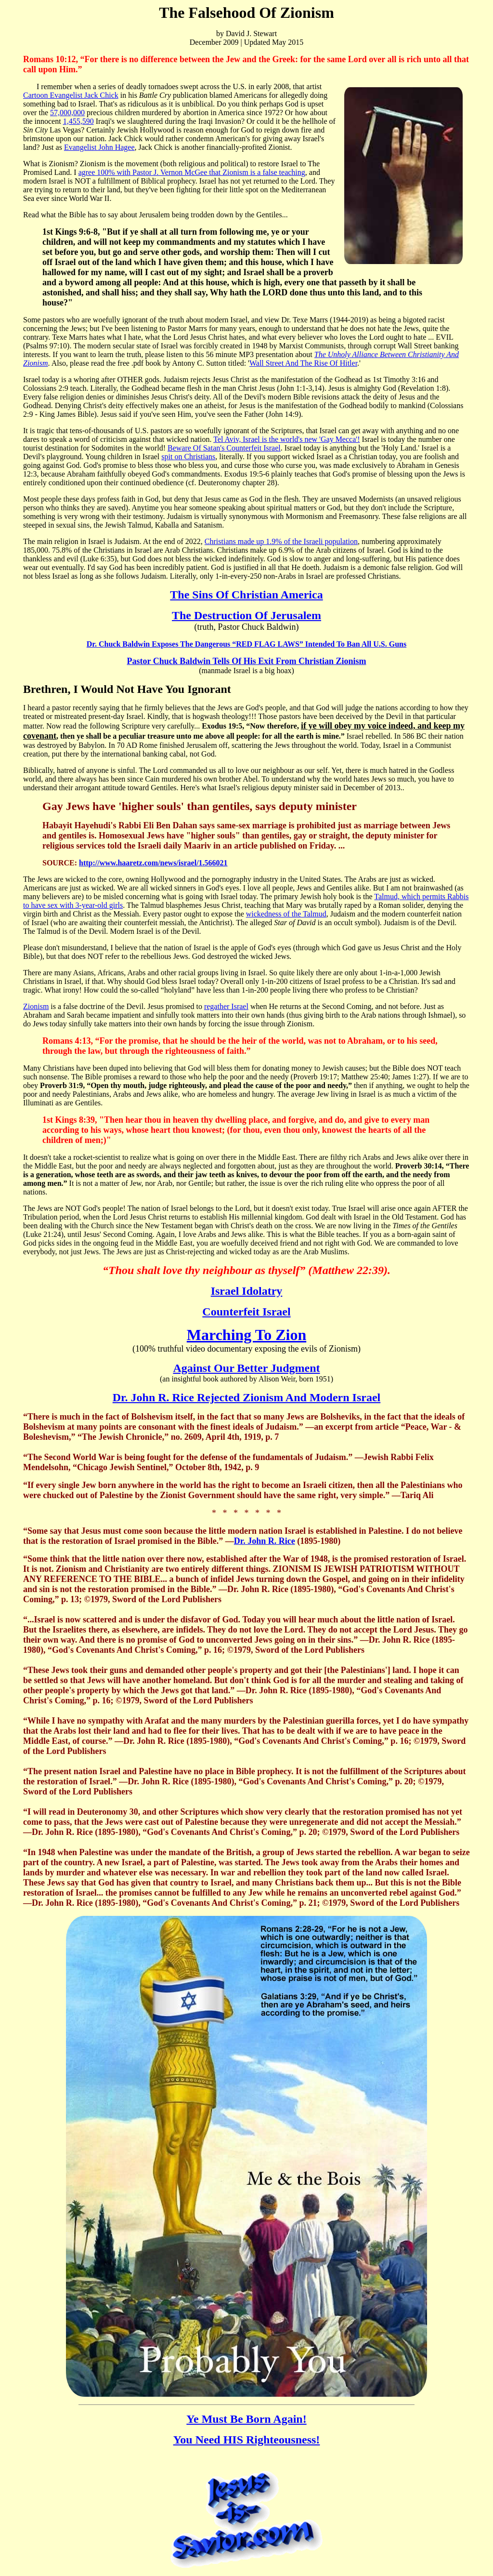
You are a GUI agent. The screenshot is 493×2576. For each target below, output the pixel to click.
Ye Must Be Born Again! (246, 2419)
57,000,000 (67, 112)
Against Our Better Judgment (246, 1368)
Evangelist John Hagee (99, 147)
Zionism (36, 1006)
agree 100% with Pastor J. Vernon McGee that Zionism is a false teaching (191, 172)
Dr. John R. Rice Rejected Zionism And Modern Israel (246, 1397)
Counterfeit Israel (246, 1311)
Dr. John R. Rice (264, 1541)
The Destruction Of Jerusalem (246, 615)
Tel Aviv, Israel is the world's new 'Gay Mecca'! (286, 439)
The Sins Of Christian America (246, 594)
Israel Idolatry (247, 1291)
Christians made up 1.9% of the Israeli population (281, 541)
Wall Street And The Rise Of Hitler (303, 363)
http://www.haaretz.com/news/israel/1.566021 (153, 863)
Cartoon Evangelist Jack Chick (70, 95)
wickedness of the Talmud (286, 914)
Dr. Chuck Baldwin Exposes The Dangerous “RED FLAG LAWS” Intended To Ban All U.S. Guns (246, 644)
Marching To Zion (246, 1334)
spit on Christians (188, 456)
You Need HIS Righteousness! (246, 2439)
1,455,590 (78, 121)
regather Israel (226, 1006)
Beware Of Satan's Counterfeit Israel (224, 448)
